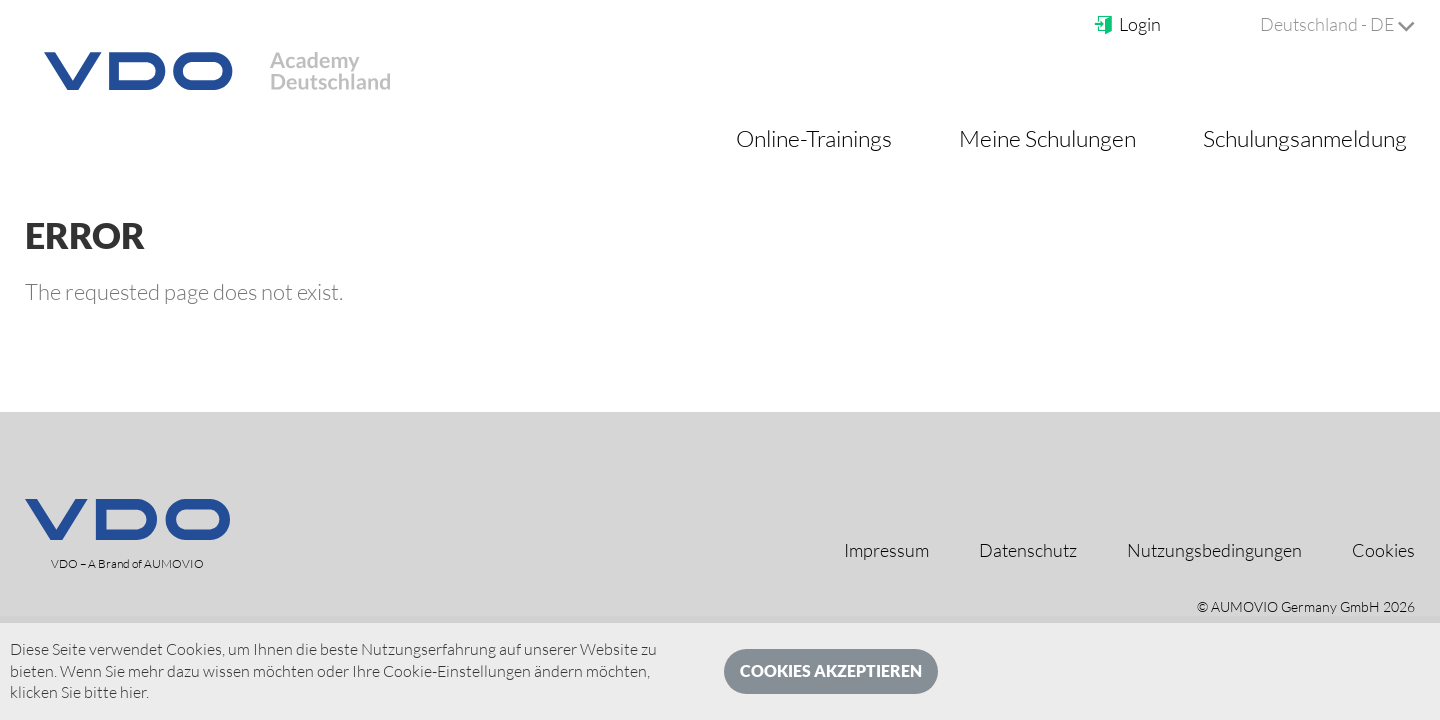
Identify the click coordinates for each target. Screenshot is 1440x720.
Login (1127, 24)
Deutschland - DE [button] (1337, 24)
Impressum (886, 550)
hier (133, 692)
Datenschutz (1028, 550)
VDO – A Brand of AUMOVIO (127, 563)
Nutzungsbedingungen (1214, 550)
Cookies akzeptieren (831, 670)
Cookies (1383, 550)
